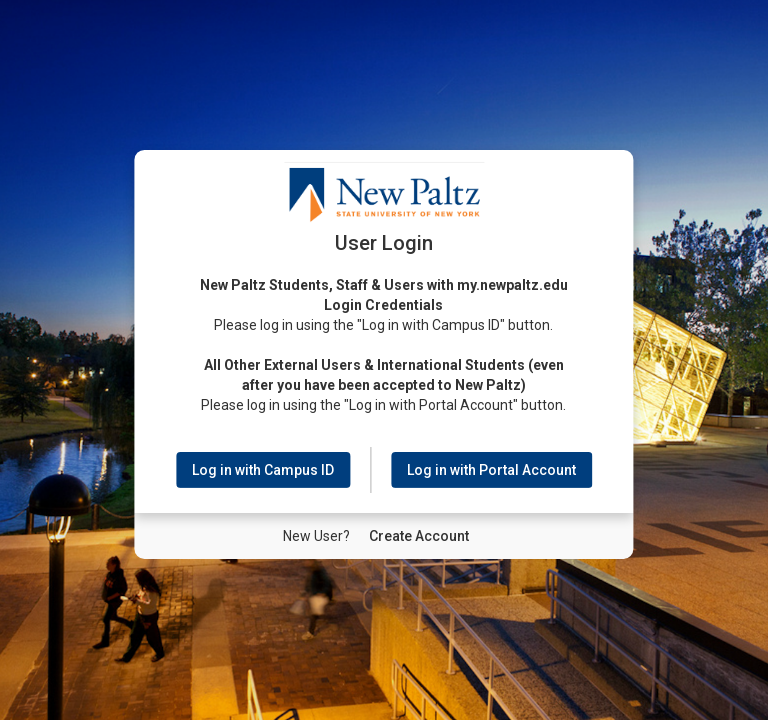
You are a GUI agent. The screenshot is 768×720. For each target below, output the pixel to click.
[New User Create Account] (419, 535)
